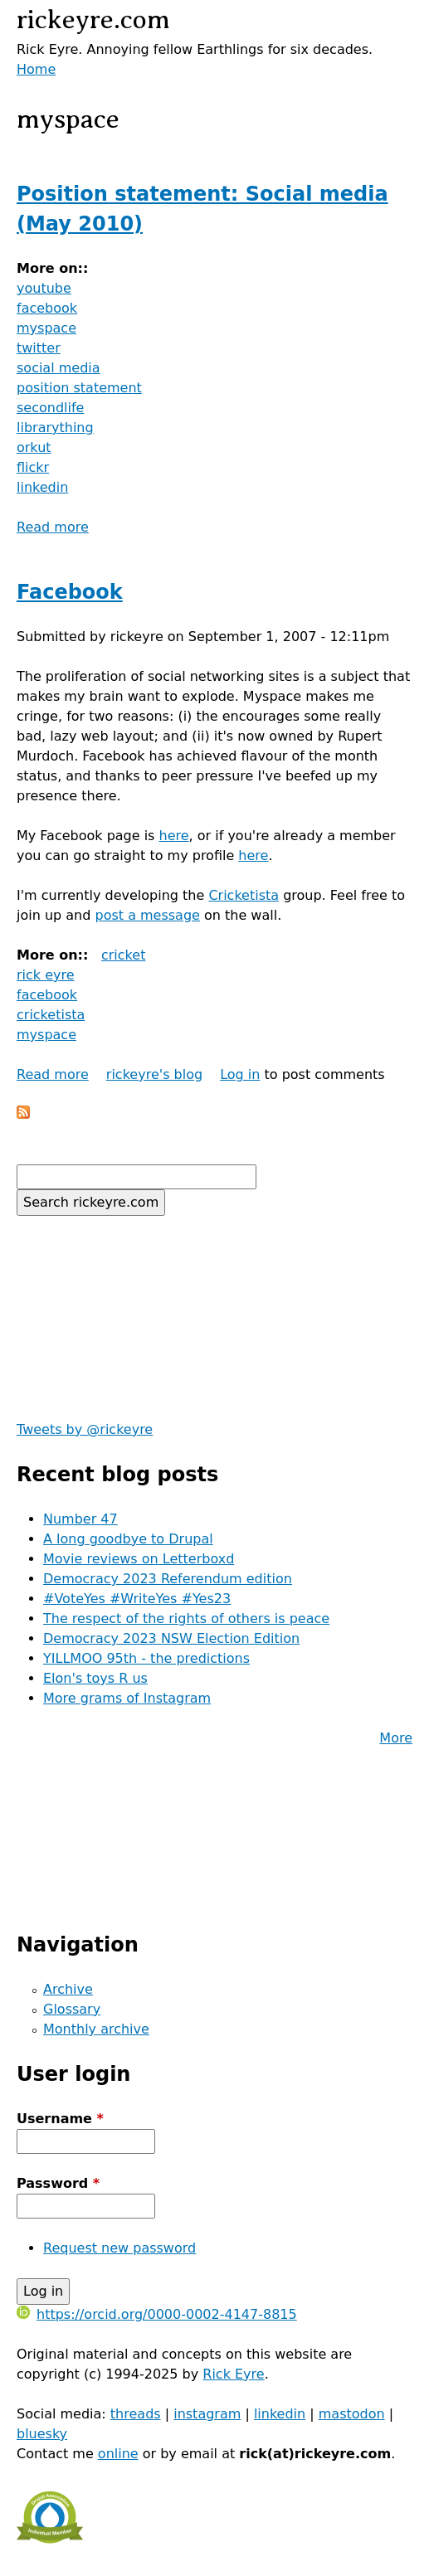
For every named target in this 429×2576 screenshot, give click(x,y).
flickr (33, 467)
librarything (55, 427)
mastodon (352, 2414)
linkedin (42, 487)
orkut (34, 447)
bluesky (42, 2434)
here (174, 835)
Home (36, 69)
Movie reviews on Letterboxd (138, 1559)
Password (58, 2183)
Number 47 (80, 1519)
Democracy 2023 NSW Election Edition (171, 1638)
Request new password (119, 2248)
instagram (207, 2414)
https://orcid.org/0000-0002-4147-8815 (157, 2314)
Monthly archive (96, 2029)
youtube (44, 288)
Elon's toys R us (95, 1678)
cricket (123, 955)
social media (58, 368)
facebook (47, 308)
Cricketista (243, 895)
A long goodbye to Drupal (128, 1539)
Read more (53, 527)
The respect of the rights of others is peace (186, 1618)
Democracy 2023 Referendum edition (167, 1579)
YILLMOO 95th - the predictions (146, 1658)
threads (135, 2414)
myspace (46, 328)
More (395, 1738)
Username (60, 2118)
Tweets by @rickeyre (85, 1429)
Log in (240, 1074)
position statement (79, 388)
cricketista (51, 1015)
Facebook (70, 592)
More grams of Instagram (127, 1698)
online (118, 2454)
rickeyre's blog (154, 1074)
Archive (68, 1989)
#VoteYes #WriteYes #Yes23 (137, 1598)
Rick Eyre (233, 2374)
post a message (147, 915)
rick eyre (46, 975)
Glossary (71, 2009)
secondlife (50, 408)
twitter (39, 348)
